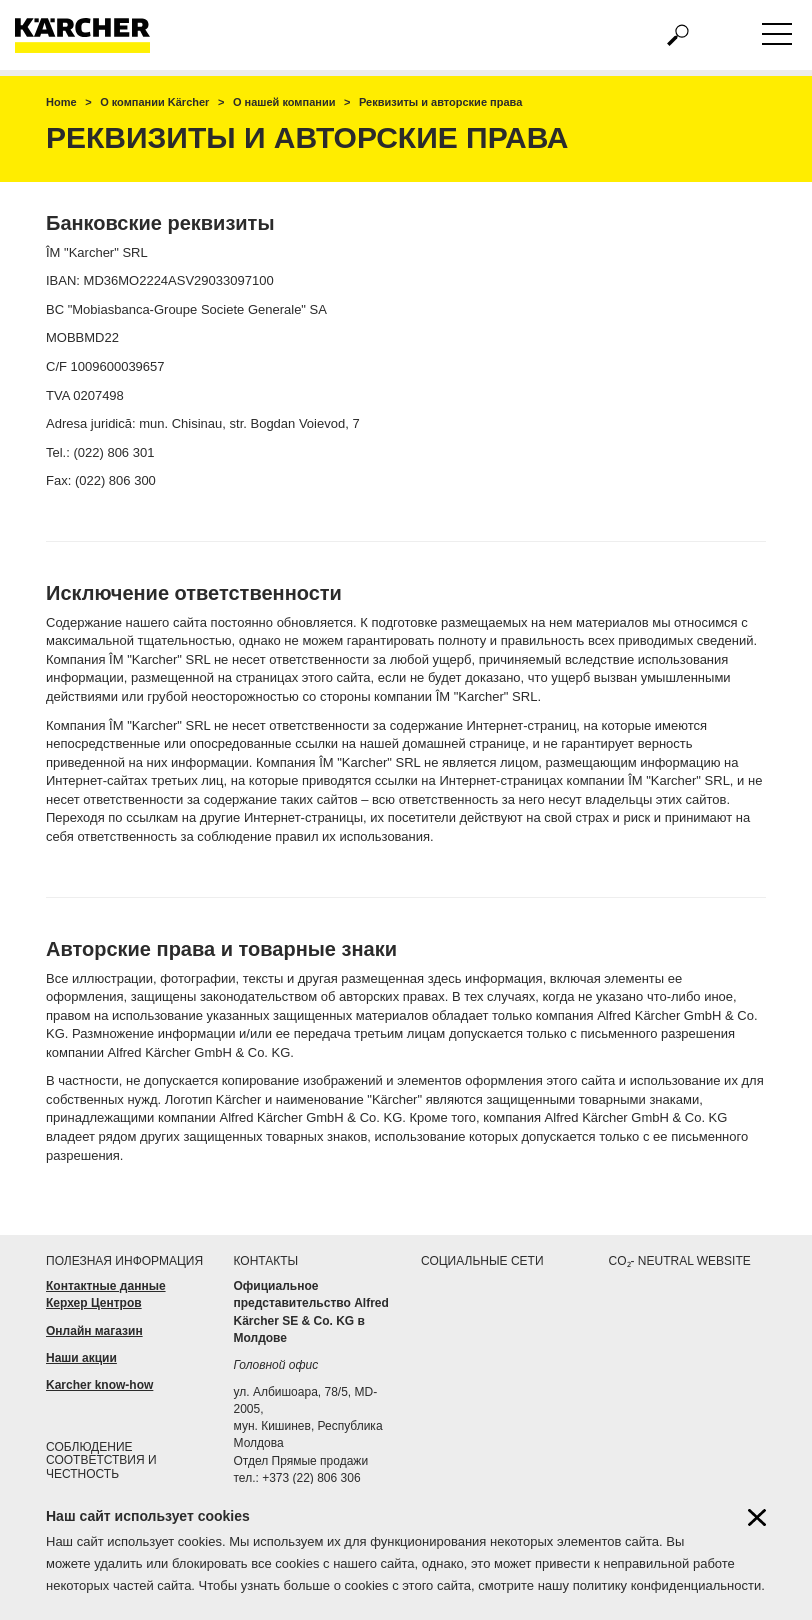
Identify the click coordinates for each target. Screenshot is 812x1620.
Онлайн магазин (94, 1331)
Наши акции (81, 1358)
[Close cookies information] (757, 1523)
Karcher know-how (99, 1385)
